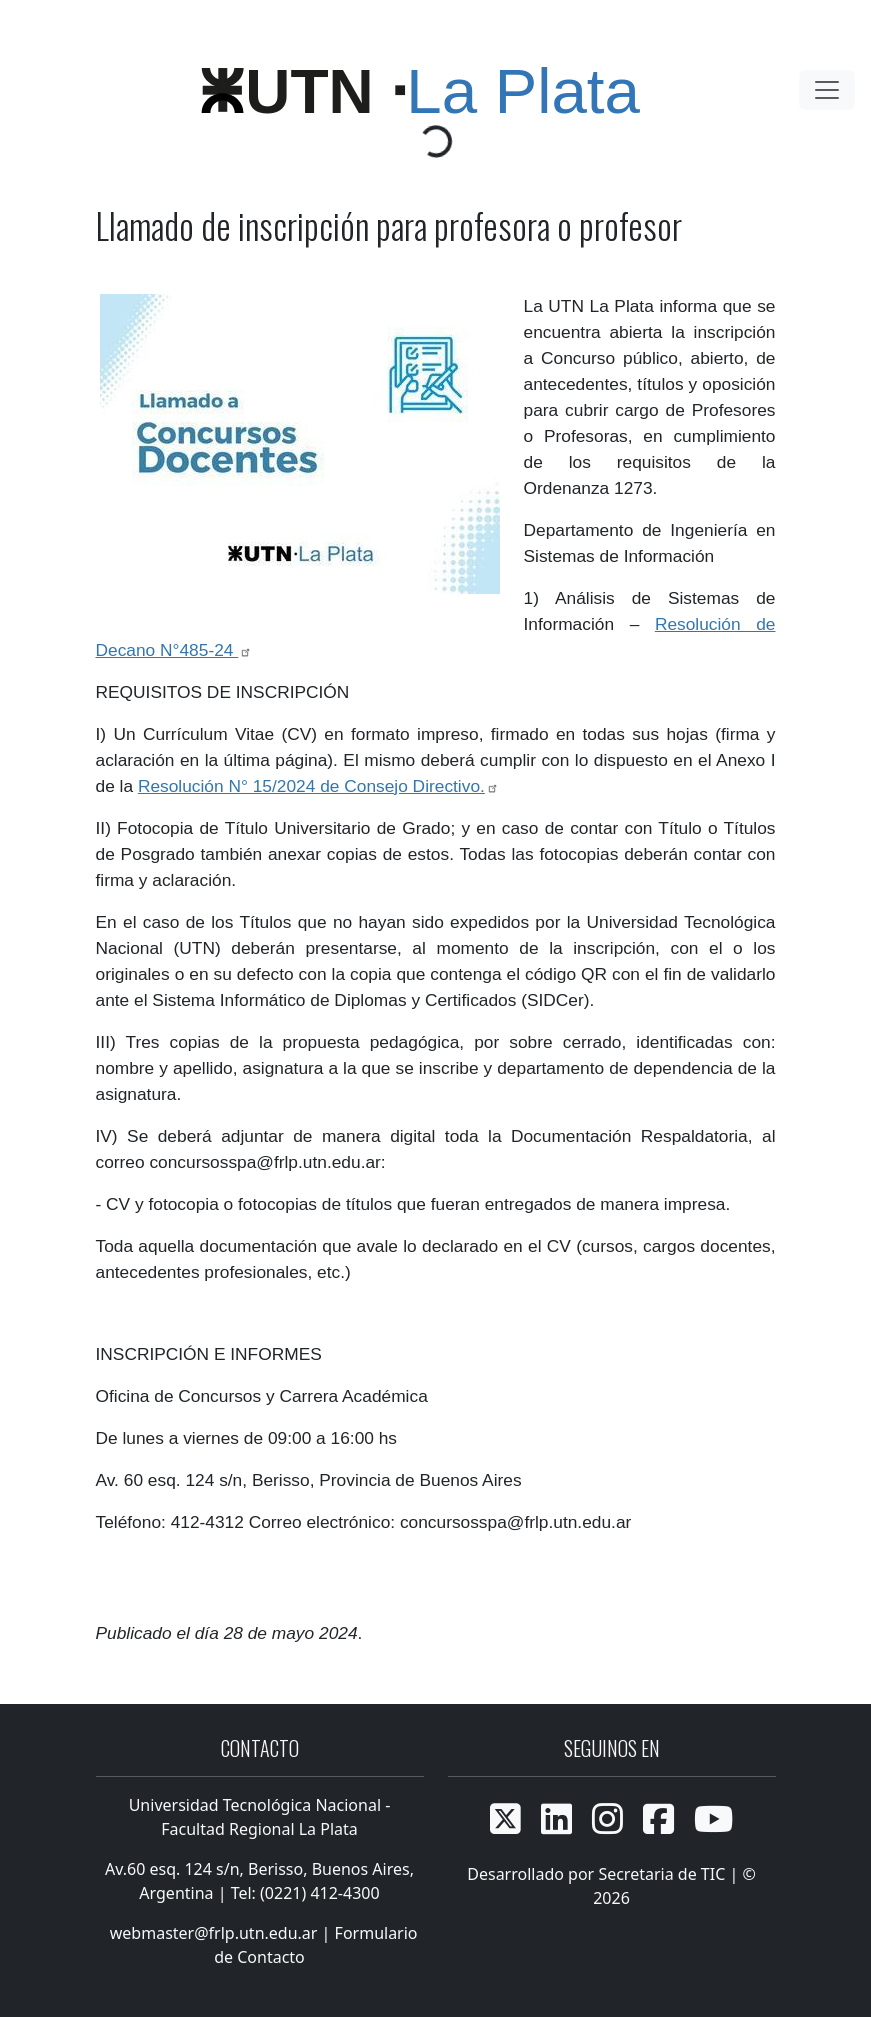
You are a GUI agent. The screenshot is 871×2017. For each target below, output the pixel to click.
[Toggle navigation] (827, 90)
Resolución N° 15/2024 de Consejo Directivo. (318, 786)
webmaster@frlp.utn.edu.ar (212, 1933)
